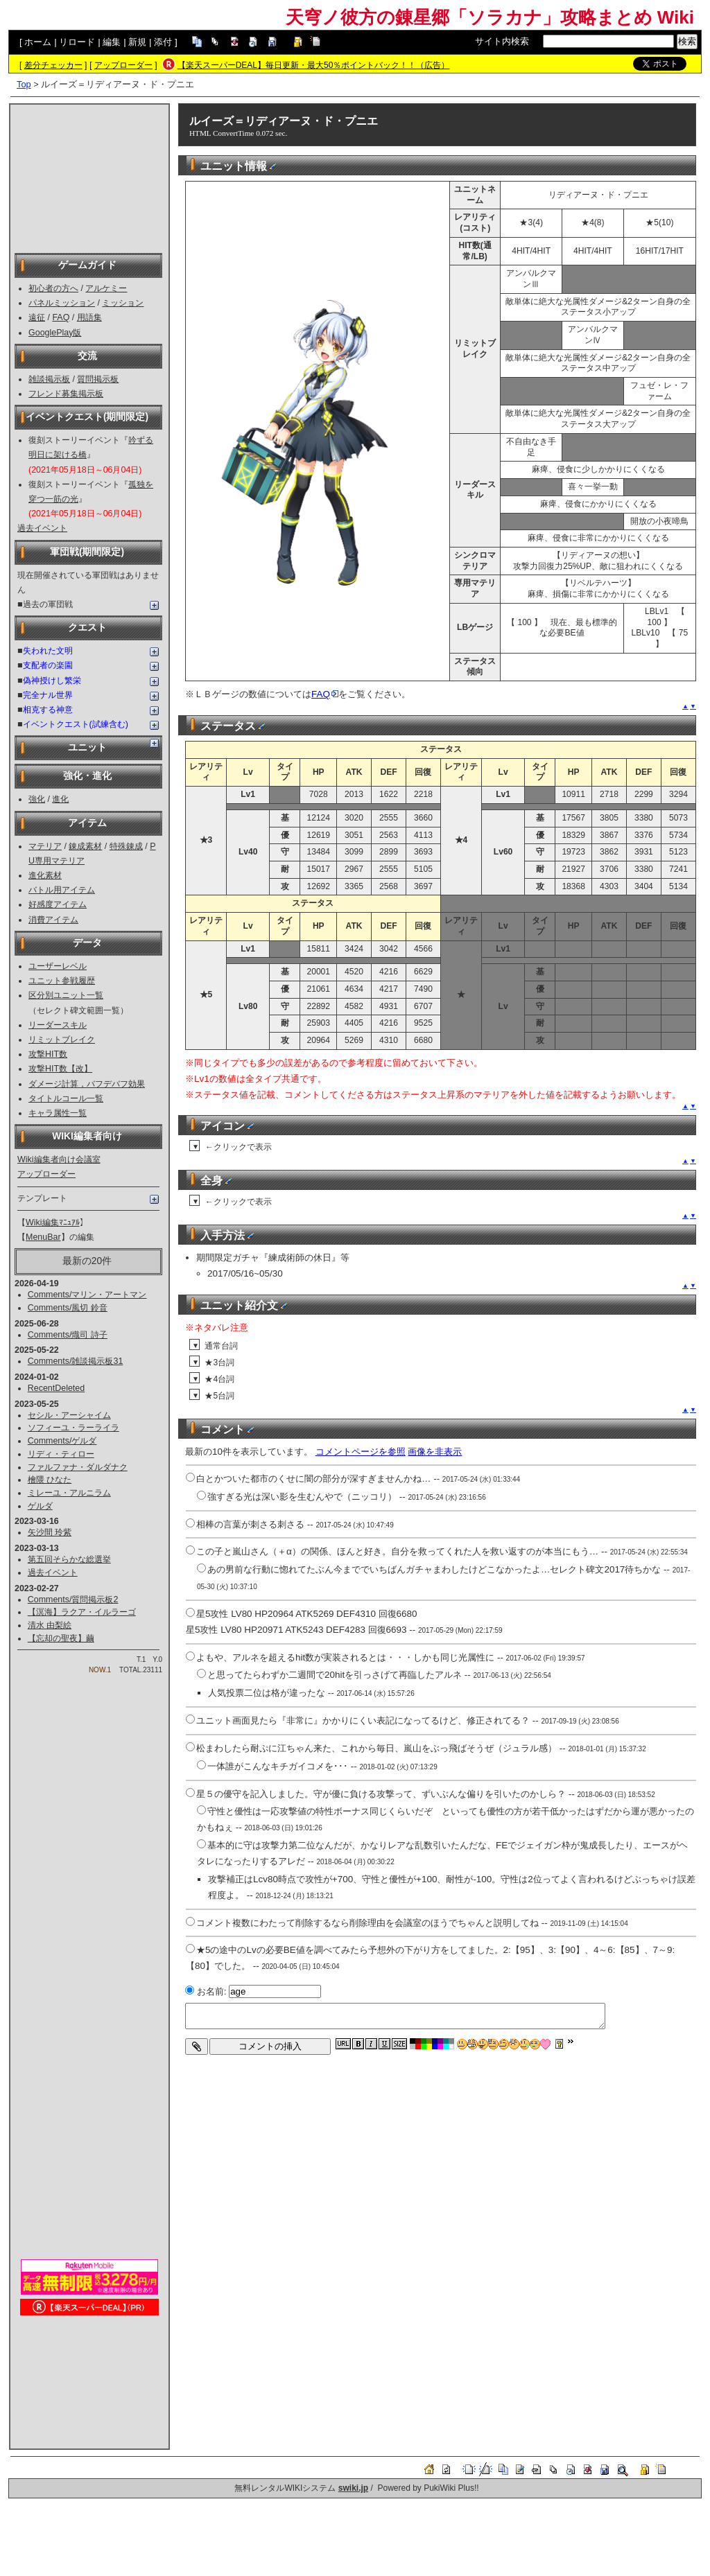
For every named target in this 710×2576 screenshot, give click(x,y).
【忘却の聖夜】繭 (61, 1638)
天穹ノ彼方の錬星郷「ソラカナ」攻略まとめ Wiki (490, 17)
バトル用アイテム (61, 890)
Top (24, 84)
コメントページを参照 (360, 1451)
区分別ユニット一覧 (65, 995)
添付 (163, 42)
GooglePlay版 (54, 333)
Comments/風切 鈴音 (67, 1308)
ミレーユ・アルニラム (69, 1493)
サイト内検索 (502, 41)
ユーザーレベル (57, 966)
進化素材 (45, 875)
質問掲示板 (98, 379)
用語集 (89, 317)
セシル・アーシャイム (69, 1415)
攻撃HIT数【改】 (60, 1069)
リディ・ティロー (61, 1454)
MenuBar (43, 1237)
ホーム (37, 42)
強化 (36, 799)
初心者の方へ (53, 288)
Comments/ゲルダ (62, 1441)
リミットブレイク (61, 1039)
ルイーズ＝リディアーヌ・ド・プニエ (283, 121)
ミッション (123, 303)
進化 (60, 799)
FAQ (60, 317)
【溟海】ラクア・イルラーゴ (82, 1612)
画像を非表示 (435, 1451)
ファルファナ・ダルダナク (78, 1467)
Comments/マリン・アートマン (87, 1294)
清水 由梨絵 (49, 1625)
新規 (137, 42)
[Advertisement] (89, 177)
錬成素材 (85, 846)
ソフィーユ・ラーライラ (73, 1427)
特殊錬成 (126, 846)
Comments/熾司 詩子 (67, 1335)
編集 (112, 42)
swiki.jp (353, 2488)
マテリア (45, 846)
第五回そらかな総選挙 (69, 1559)
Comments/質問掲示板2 (73, 1599)
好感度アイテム (57, 904)
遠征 (36, 317)
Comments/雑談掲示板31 (75, 1361)
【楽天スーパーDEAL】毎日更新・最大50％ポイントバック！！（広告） (314, 65)
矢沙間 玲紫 (49, 1532)
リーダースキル (57, 1025)
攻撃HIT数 (47, 1054)
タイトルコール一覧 (65, 1098)
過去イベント (42, 528)
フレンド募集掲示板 (65, 393)
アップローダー (123, 65)
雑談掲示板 (49, 379)
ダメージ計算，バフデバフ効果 (86, 1084)
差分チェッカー (53, 65)
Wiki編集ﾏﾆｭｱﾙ (53, 1222)
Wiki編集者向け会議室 (59, 1159)
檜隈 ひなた (49, 1479)
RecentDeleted (56, 1388)
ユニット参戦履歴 (61, 980)
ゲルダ (40, 1506)
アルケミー (106, 288)
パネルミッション (61, 303)
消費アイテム (53, 920)
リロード (77, 42)
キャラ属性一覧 (57, 1113)
